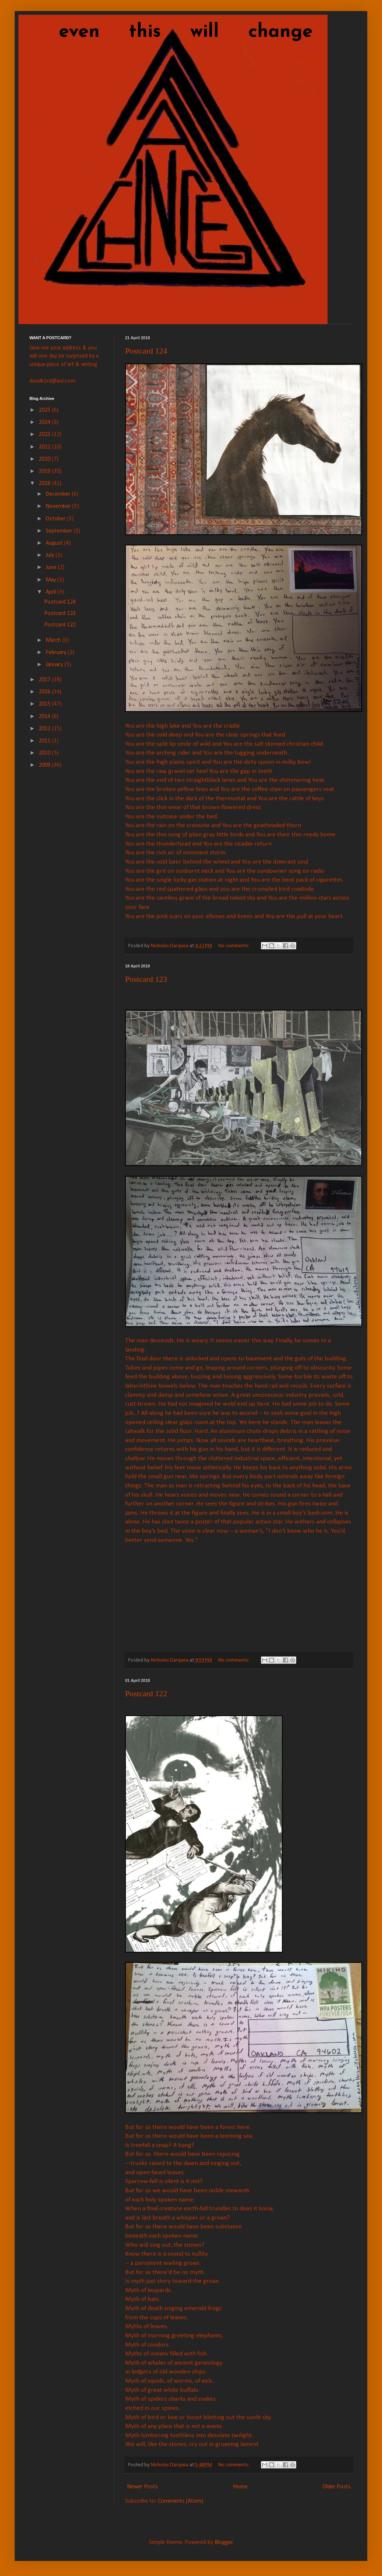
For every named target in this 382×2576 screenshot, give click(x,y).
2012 (45, 729)
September (60, 531)
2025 (45, 410)
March (54, 640)
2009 (45, 765)
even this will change (171, 32)
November (59, 506)
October (56, 519)
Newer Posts (142, 2487)
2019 (45, 471)
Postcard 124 (146, 350)
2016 (45, 692)
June (52, 567)
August (55, 543)
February (57, 653)
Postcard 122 (146, 1693)
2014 (45, 717)
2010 (45, 753)
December (59, 494)
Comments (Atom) (180, 2501)
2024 (45, 422)
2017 (45, 680)
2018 (45, 483)
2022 (45, 447)
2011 (45, 741)
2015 (45, 704)
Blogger (224, 2542)
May (51, 580)
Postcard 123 (146, 979)
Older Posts (336, 2487)
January (55, 665)
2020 (45, 459)
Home (240, 2487)
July (51, 555)
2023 (45, 434)
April (51, 592)
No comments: (234, 946)
